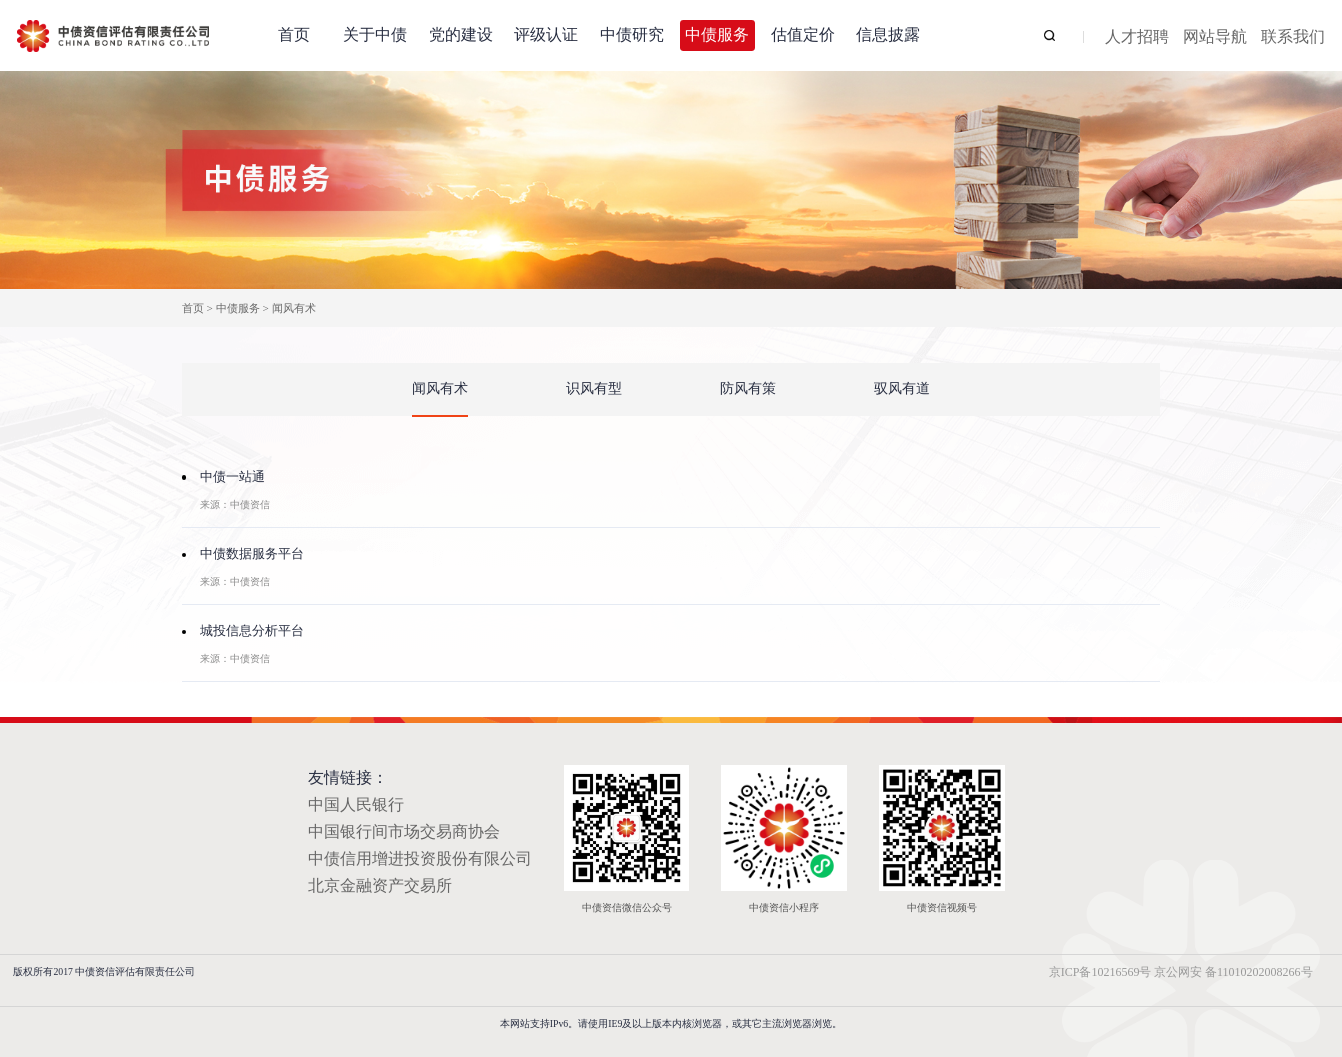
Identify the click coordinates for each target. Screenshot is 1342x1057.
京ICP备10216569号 (1100, 972)
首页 (294, 34)
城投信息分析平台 (252, 631)
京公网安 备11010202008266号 (1233, 972)
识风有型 (594, 388)
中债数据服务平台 (252, 554)
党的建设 (461, 34)
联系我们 (1293, 37)
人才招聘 (1137, 37)
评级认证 (546, 34)
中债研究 (632, 34)
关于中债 (375, 34)
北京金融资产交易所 (380, 885)
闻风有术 (294, 308)
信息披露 (888, 34)
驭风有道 (902, 388)
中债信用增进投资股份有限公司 (420, 858)
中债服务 (717, 34)
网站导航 (1215, 37)
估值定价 (803, 34)
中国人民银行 (356, 804)
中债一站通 (232, 477)
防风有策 (748, 388)
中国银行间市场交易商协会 (404, 831)
